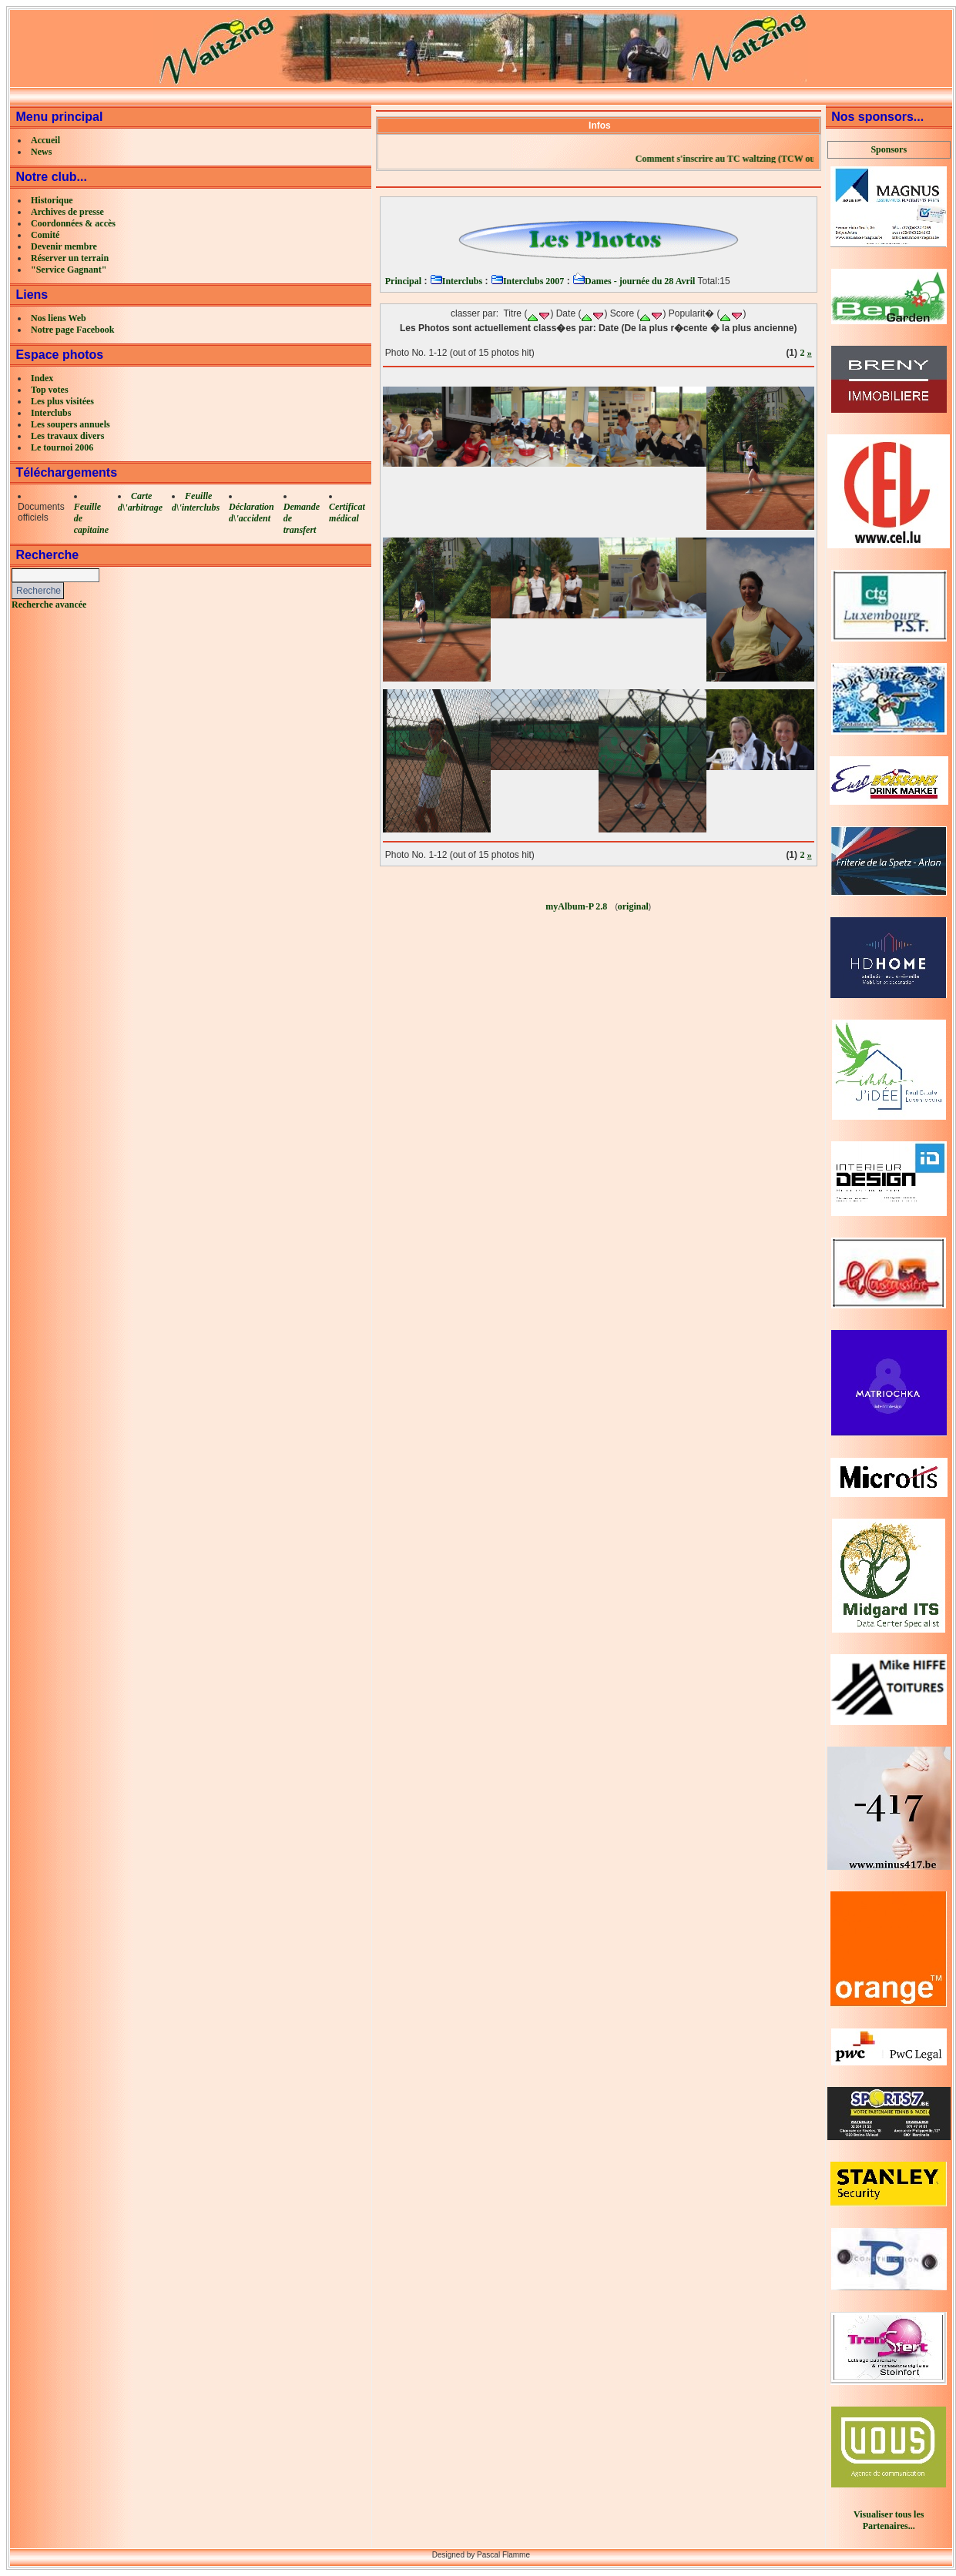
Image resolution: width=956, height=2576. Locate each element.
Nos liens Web (58, 318)
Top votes (50, 389)
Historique (52, 200)
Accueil (45, 140)
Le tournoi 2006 (62, 447)
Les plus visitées (62, 401)
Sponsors (888, 149)
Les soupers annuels (70, 424)
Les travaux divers (67, 435)
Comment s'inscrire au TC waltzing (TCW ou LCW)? (773, 158)
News (41, 151)
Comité (45, 234)
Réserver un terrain (70, 258)
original (633, 906)
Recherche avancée (49, 604)
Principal (403, 281)
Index (42, 378)
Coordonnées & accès (73, 223)
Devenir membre (64, 246)
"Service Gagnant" (68, 269)
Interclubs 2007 (527, 281)
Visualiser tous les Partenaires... (889, 2520)
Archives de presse (67, 211)
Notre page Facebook (72, 329)
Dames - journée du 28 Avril (633, 281)
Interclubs (51, 412)
